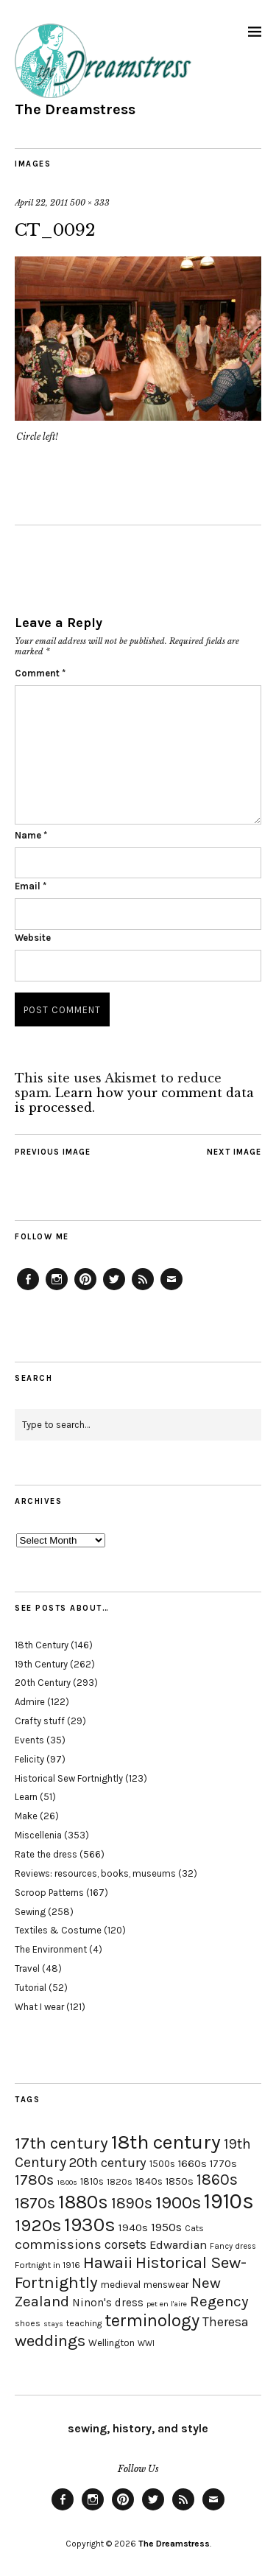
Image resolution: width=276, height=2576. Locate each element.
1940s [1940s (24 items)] (133, 2227)
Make (26, 1815)
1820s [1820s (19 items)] (119, 2181)
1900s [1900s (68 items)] (178, 2202)
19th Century (41, 1664)
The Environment (51, 1949)
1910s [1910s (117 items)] (229, 2200)
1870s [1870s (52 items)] (35, 2203)
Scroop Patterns (49, 1892)
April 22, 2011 (41, 202)
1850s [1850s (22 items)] (180, 2181)
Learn (26, 1796)
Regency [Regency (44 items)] (219, 2301)
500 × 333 (90, 202)
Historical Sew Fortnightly (69, 1778)
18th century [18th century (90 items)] (166, 2142)
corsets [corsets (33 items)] (125, 2244)
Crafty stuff (40, 1720)
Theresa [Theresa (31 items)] (225, 2321)
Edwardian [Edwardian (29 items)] (178, 2245)
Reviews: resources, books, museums (95, 1873)
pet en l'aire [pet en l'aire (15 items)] (166, 2304)
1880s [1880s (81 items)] (83, 2202)
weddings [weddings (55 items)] (50, 2341)
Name (31, 835)
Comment (40, 673)
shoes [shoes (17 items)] (27, 2323)
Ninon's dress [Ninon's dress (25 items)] (108, 2302)
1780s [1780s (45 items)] (34, 2179)
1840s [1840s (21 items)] (149, 2181)
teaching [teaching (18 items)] (84, 2323)
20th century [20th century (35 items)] (107, 2163)
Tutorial (30, 1987)
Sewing (30, 1911)
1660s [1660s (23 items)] (192, 2163)
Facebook (28, 1289)
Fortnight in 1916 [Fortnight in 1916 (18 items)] (47, 2265)
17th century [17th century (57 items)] (61, 2143)
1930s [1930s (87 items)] (90, 2224)
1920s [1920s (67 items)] (38, 2225)
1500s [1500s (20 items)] (162, 2163)
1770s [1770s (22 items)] (223, 2163)
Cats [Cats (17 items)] (194, 2228)
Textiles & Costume (58, 1930)
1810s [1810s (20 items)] (92, 2181)
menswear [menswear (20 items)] (166, 2284)
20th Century (43, 1682)
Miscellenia (38, 1835)
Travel (27, 1968)
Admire (30, 1701)
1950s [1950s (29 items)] (166, 2227)
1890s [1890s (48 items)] (131, 2203)
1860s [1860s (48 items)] (217, 2179)
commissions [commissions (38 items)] (58, 2244)
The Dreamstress (75, 109)
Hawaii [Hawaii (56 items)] (107, 2262)
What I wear (39, 2006)
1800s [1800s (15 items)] (67, 2182)
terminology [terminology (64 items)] (152, 2320)
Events (29, 1740)
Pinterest (85, 1289)
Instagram (57, 1289)
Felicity (29, 1759)
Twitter (114, 1289)
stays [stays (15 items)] (53, 2323)
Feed (143, 1289)
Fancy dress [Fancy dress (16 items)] (233, 2246)
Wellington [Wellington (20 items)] (111, 2342)
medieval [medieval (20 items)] (121, 2284)
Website (33, 937)
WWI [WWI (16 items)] (146, 2343)
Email (30, 886)
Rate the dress (46, 1854)
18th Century (41, 1645)
